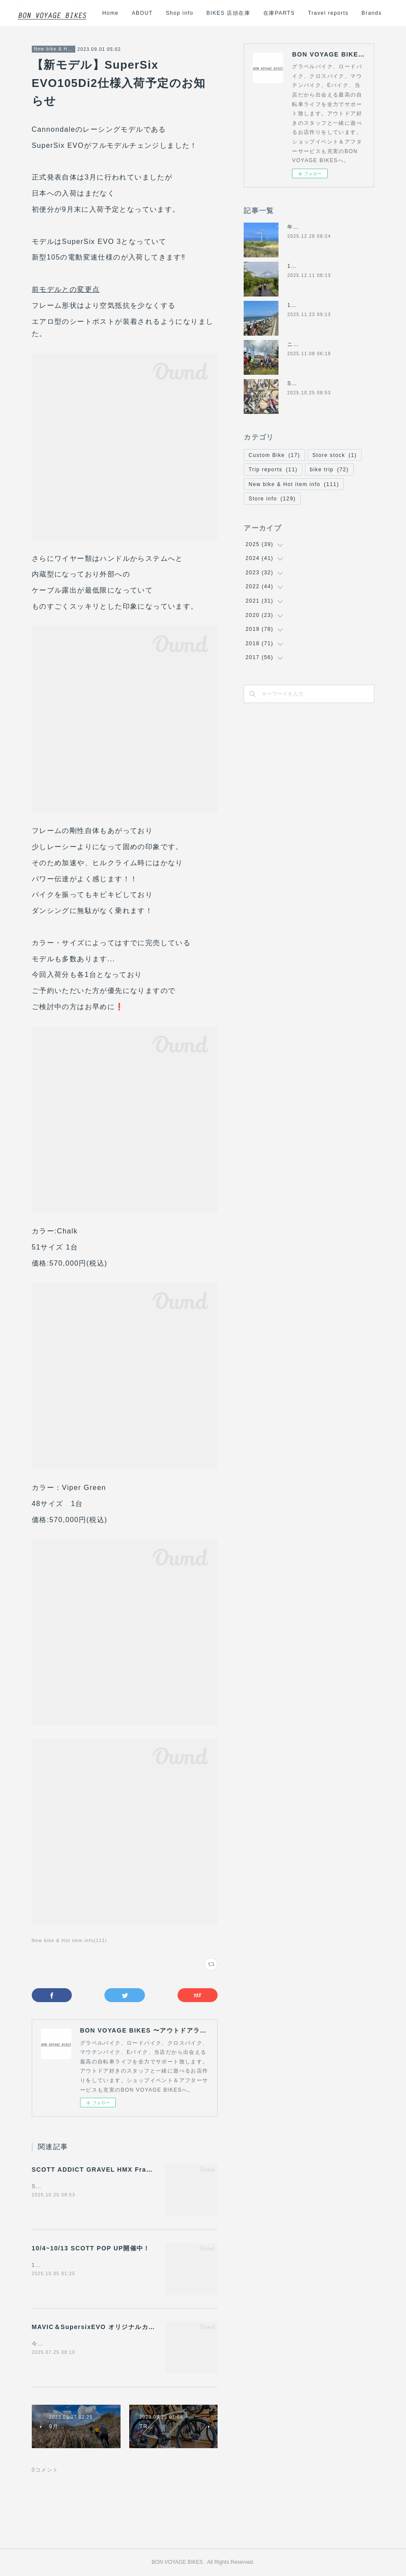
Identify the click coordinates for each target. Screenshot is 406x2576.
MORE (373, 13)
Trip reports (273, 470)
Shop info (235, 13)
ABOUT (198, 13)
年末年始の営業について (319, 227)
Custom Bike (274, 455)
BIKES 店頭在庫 (284, 13)
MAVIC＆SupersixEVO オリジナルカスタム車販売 (110, 2326)
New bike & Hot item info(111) (69, 1940)
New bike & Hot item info (53, 49)
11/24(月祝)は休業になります (326, 305)
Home (166, 13)
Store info (271, 499)
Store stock (334, 455)
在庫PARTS (335, 13)
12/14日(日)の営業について (323, 266)
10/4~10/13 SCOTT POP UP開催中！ (91, 2248)
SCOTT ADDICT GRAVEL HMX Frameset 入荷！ (110, 2169)
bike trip (329, 470)
